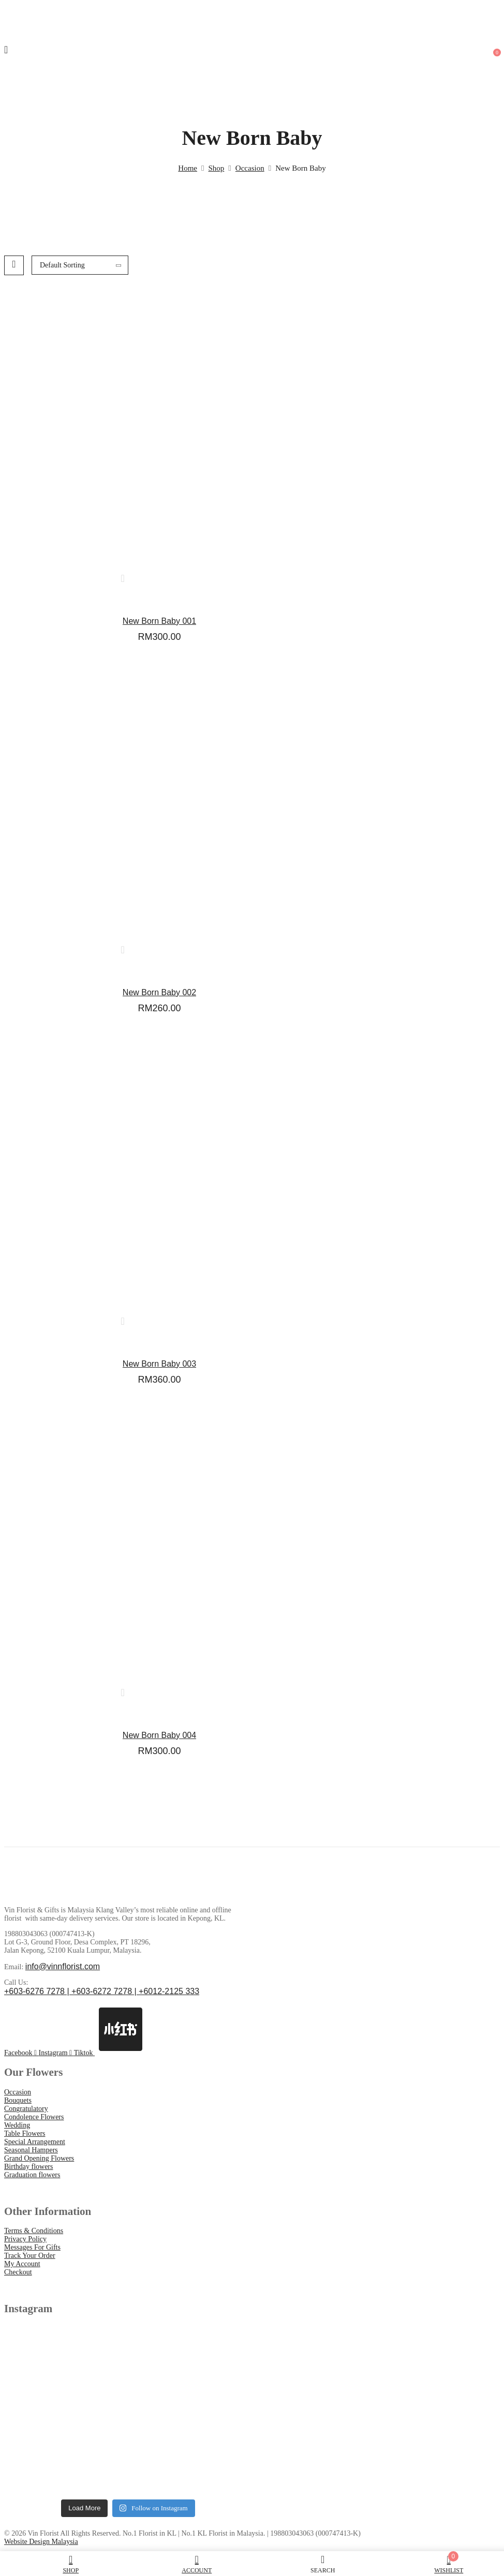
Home (187, 168)
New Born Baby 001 (159, 621)
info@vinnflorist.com (62, 1966)
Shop (217, 168)
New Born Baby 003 (159, 1363)
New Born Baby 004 (159, 1735)
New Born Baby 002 (159, 992)
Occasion (249, 168)
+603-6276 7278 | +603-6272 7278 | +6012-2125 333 (101, 1991)
